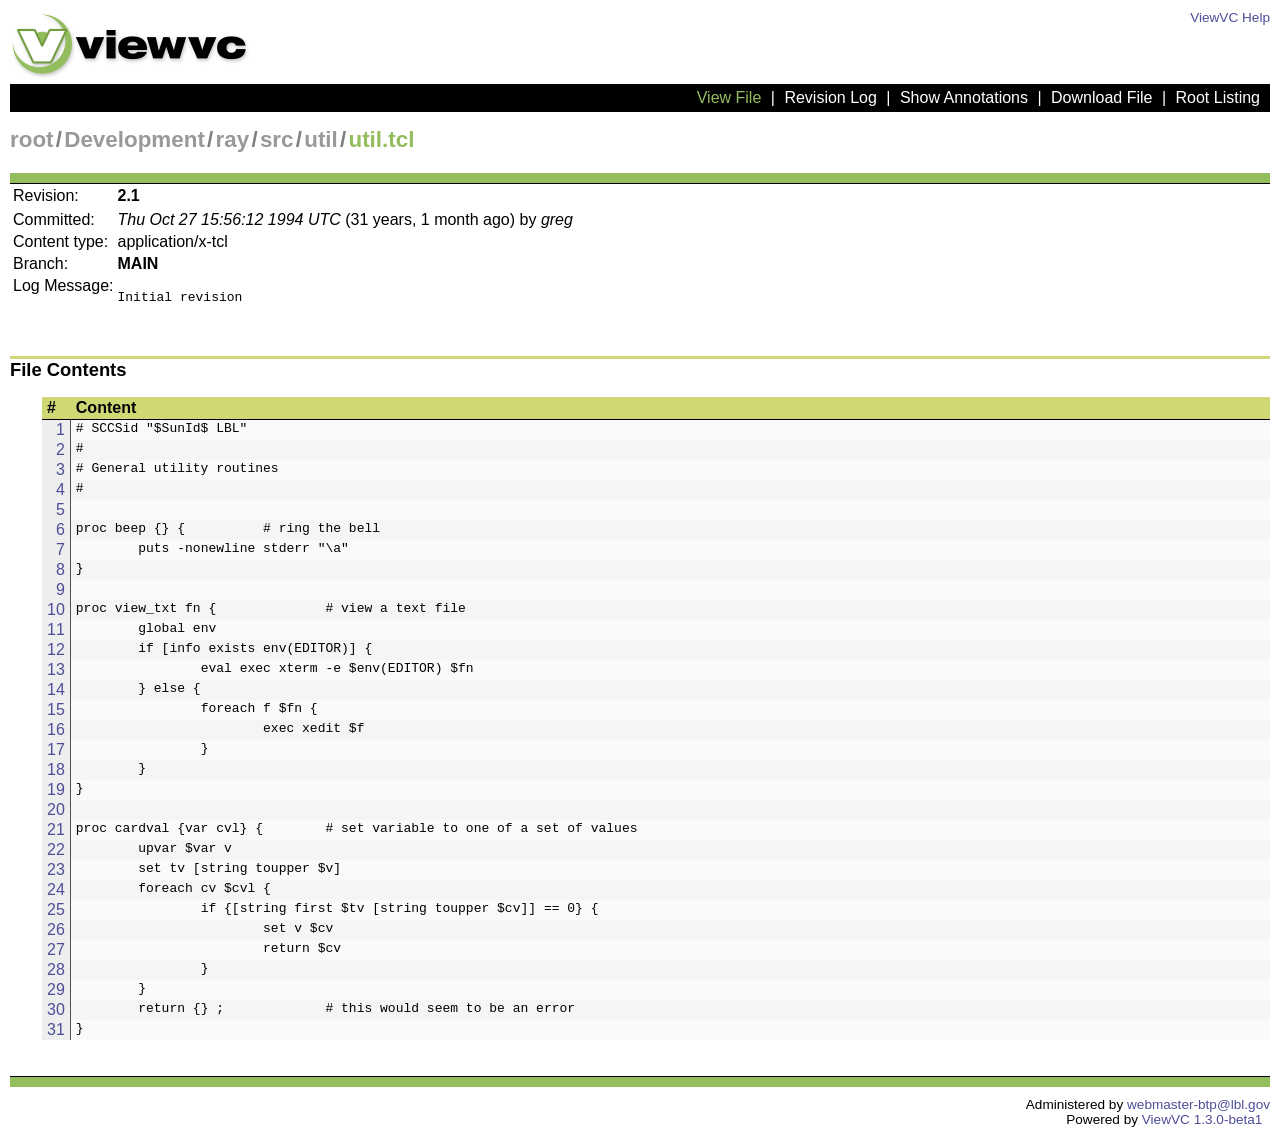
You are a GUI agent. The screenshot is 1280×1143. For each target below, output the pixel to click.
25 (56, 915)
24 (56, 895)
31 (56, 1035)
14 (56, 695)
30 (56, 1015)
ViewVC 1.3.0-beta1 (1202, 1125)
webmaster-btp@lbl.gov (1198, 1110)
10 (56, 615)
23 (56, 875)
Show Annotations (964, 97)
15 (56, 715)
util (321, 139)
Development (134, 139)
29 (56, 995)
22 (56, 855)
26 (56, 935)
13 (56, 675)
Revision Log (830, 97)
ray (233, 139)
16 (56, 735)
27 (56, 955)
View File (729, 97)
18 (56, 775)
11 (56, 635)
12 (56, 655)
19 (56, 795)
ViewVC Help (1230, 17)
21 (56, 835)
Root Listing (1218, 97)
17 (56, 755)
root (32, 139)
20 (56, 815)
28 (56, 975)
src (277, 139)
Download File (1101, 97)
